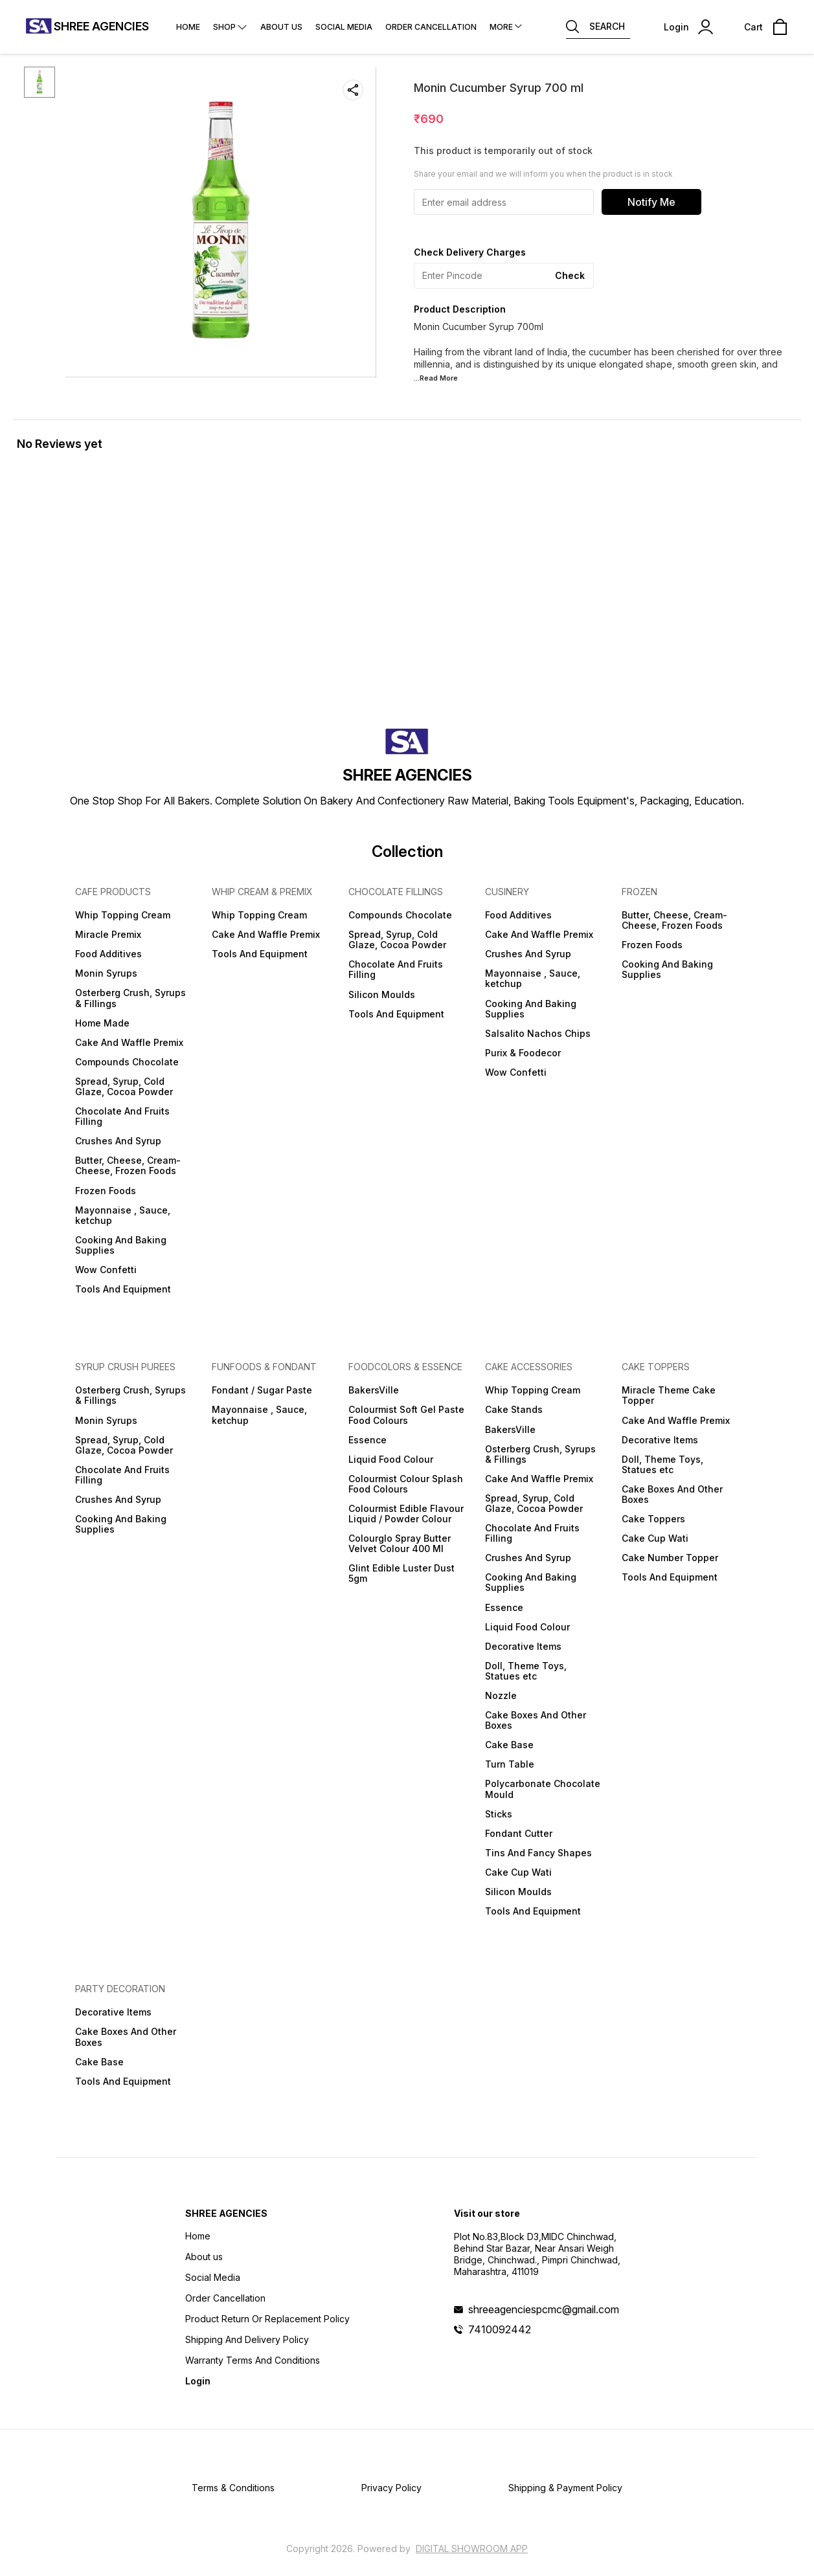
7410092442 (499, 2329)
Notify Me (651, 201)
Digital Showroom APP (472, 2548)
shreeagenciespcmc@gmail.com (543, 2309)
